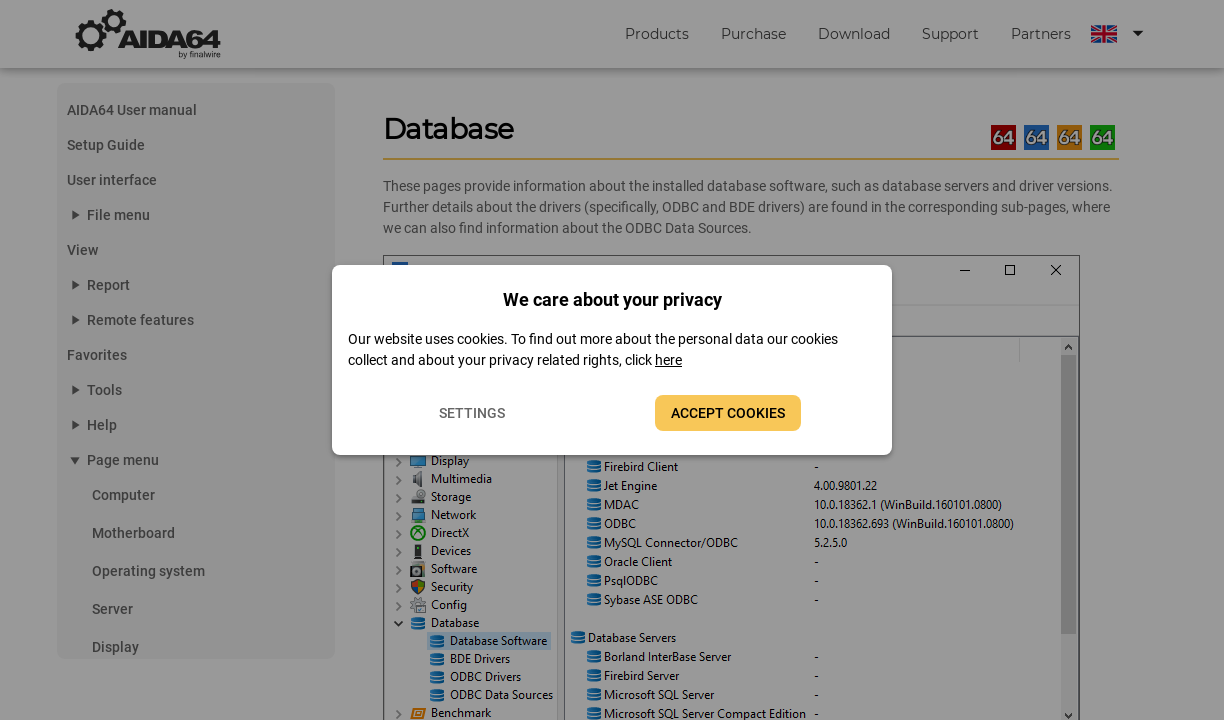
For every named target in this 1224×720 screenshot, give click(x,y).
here (668, 360)
